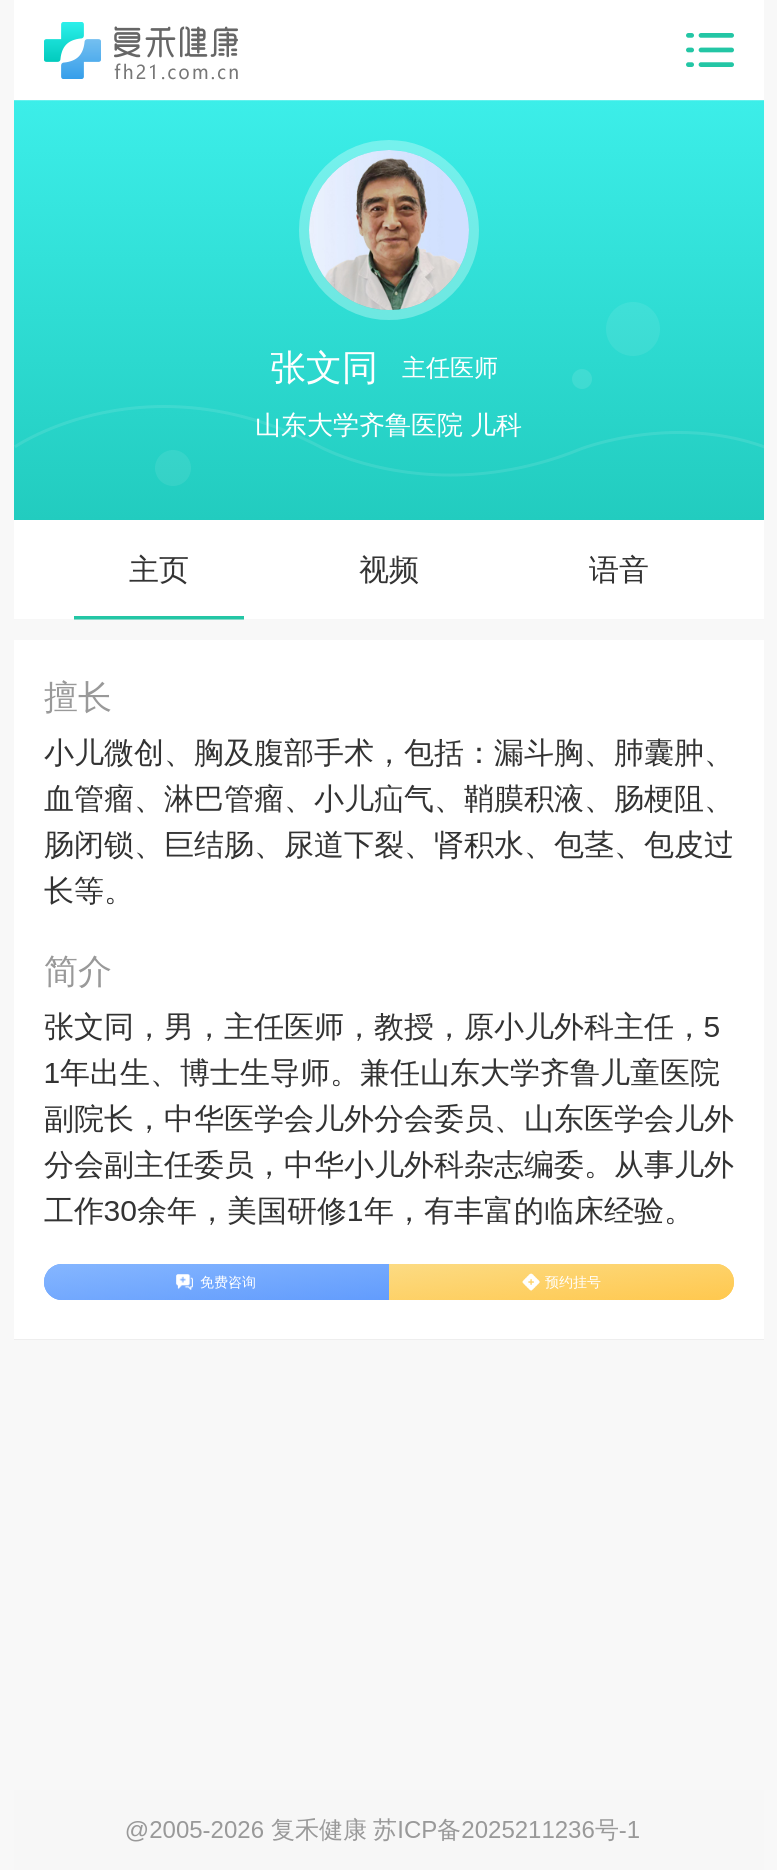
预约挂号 (573, 1282)
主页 (159, 569)
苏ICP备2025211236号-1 (506, 1829)
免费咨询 (228, 1282)
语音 (619, 569)
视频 (389, 569)
